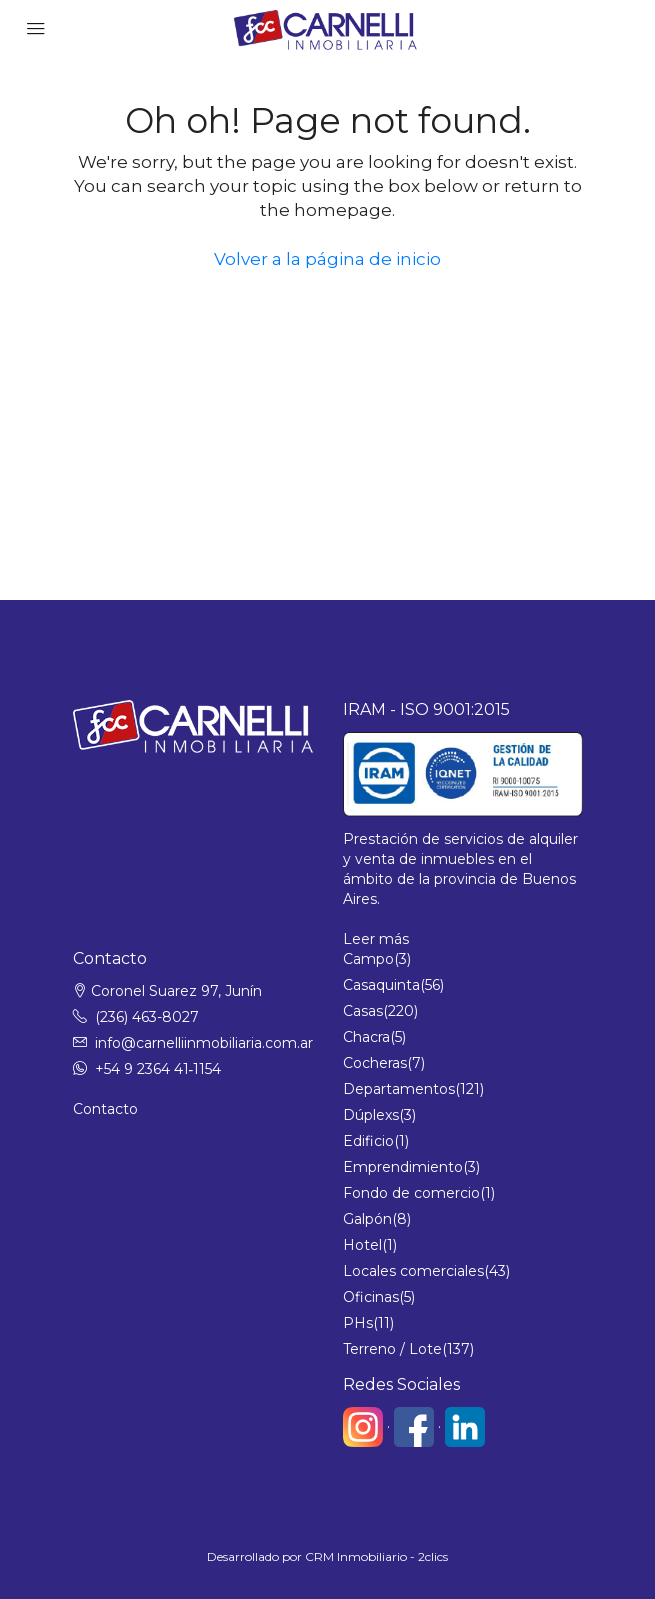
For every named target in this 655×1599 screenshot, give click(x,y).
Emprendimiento (403, 1167)
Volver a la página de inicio (327, 259)
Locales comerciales (413, 1271)
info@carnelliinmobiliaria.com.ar (204, 1043)
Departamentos (399, 1089)
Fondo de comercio (411, 1193)
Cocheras (375, 1063)
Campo (368, 959)
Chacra (366, 1037)
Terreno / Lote (392, 1349)
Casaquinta (381, 985)
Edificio (368, 1141)
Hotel (362, 1245)
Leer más (376, 939)
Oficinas (371, 1297)
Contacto (105, 1109)
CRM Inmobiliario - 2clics (376, 1556)
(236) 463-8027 (147, 1017)
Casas (363, 1011)
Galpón (367, 1219)
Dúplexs (371, 1115)
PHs (358, 1323)
